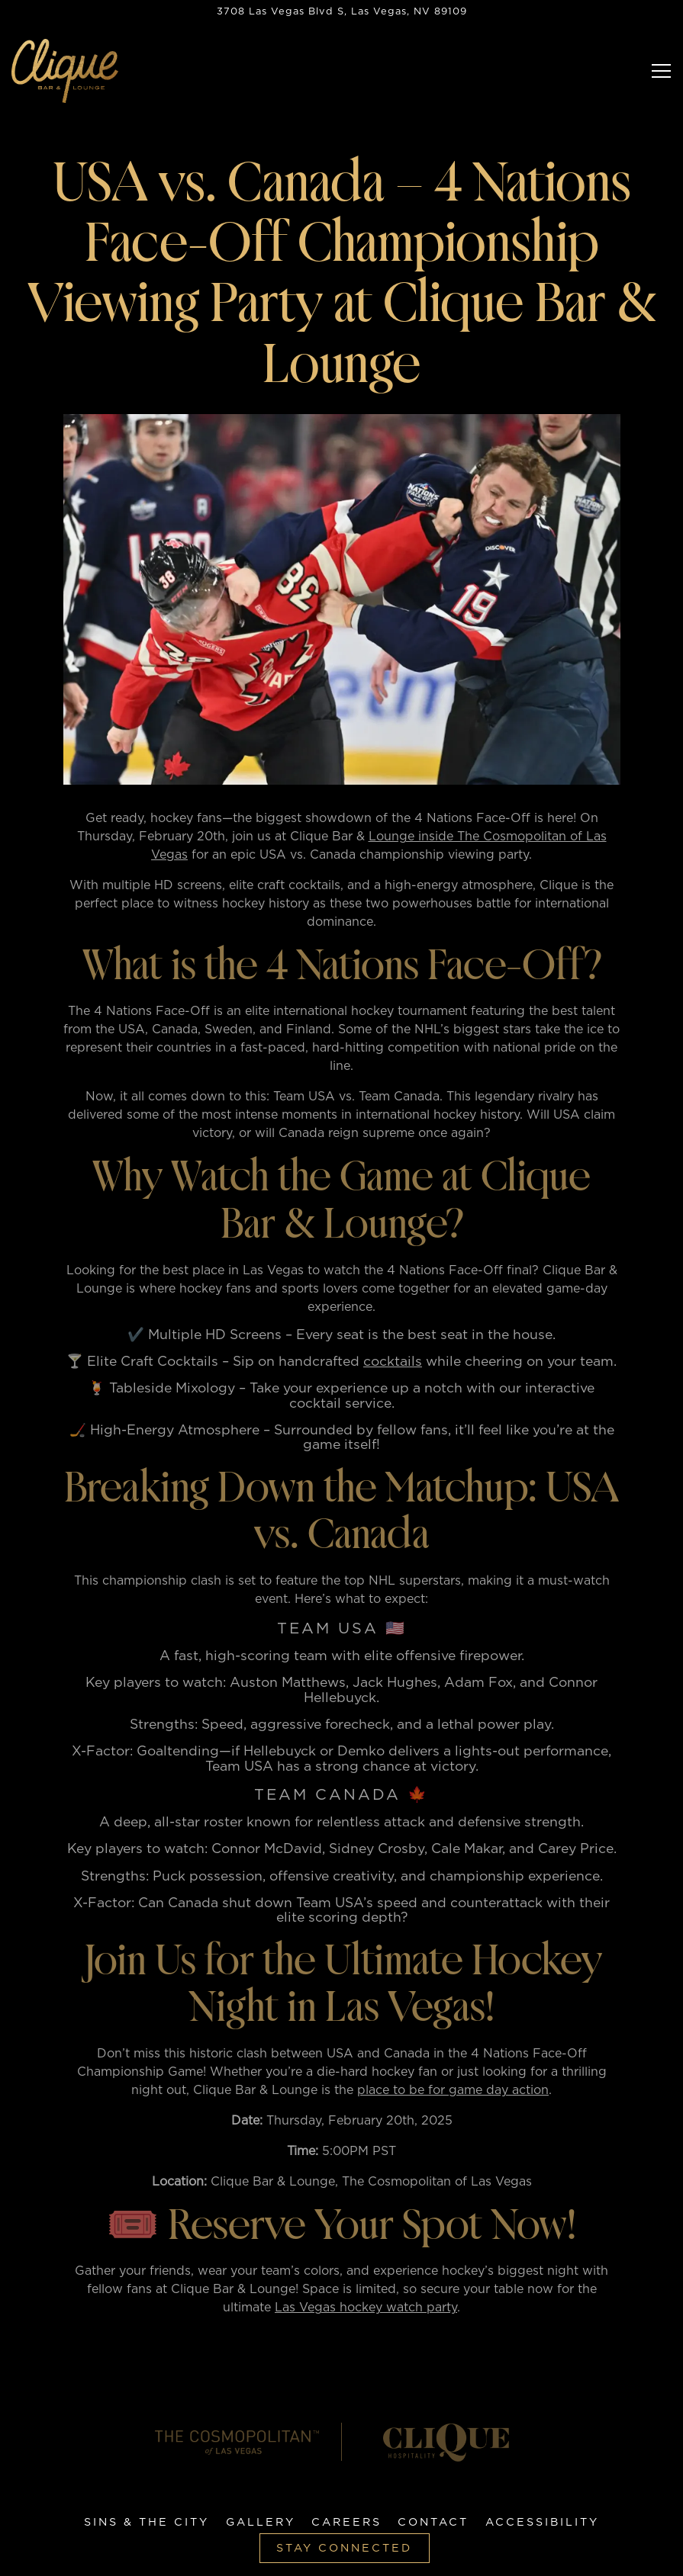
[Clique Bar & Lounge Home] (64, 70)
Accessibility (542, 2522)
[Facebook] (34, 2498)
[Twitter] (61, 2498)
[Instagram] (88, 2498)
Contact (433, 2522)
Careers (346, 2522)
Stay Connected (344, 2548)
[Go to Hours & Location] (341, 12)
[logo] (446, 2442)
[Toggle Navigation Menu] (661, 71)
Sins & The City (146, 2522)
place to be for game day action (453, 2090)
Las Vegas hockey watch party (366, 2307)
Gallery (260, 2522)
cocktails (392, 1362)
